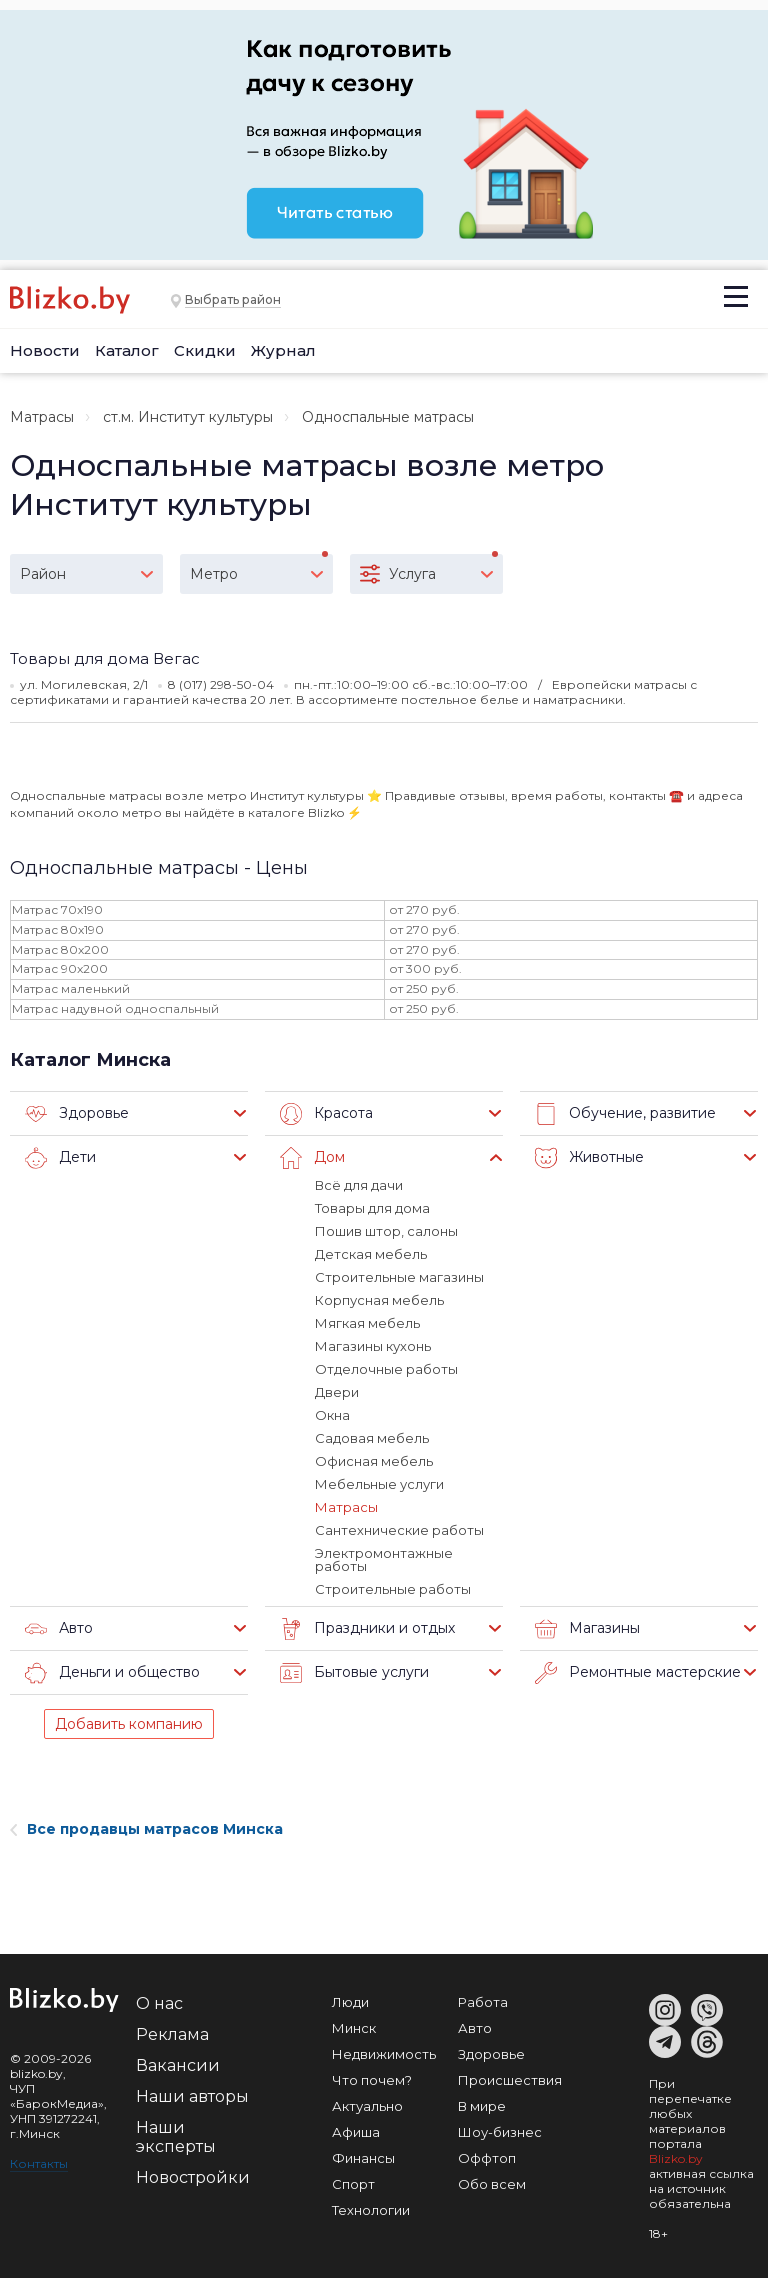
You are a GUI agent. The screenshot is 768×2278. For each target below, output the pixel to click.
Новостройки (193, 2177)
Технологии (371, 2210)
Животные (589, 1158)
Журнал (283, 350)
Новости (45, 350)
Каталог (127, 350)
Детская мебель (371, 1254)
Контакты (39, 2163)
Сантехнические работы (399, 1530)
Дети (60, 1158)
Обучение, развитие (625, 1114)
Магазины (587, 1629)
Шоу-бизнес (500, 2132)
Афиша (356, 2132)
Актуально (367, 2106)
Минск (354, 2028)
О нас (159, 2003)
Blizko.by (676, 2158)
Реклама (172, 2034)
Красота (326, 1114)
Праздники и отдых (367, 1629)
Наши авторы (192, 2096)
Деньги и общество (112, 1673)
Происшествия (510, 2080)
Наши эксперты (176, 2137)
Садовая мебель (372, 1438)
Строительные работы (393, 1589)
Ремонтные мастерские (638, 1673)
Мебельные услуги (379, 1484)
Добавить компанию (129, 1724)
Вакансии (178, 2065)
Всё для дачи (359, 1185)
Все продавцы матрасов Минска (146, 1829)
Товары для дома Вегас (105, 658)
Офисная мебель (374, 1461)
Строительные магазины (399, 1277)
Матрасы (42, 417)
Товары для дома (372, 1208)
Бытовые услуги (354, 1673)
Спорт (353, 2184)
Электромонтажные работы (384, 1559)
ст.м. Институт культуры (188, 417)
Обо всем (492, 2184)
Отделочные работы (386, 1369)
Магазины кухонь (373, 1346)
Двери (337, 1392)
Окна (332, 1415)
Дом (312, 1158)
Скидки (205, 350)
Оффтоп (487, 2158)
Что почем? (372, 2080)
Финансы (363, 2158)
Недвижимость (384, 2054)
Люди (350, 2002)
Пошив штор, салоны (386, 1231)
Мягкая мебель (367, 1323)
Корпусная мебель (379, 1300)
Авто (59, 1629)
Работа (483, 2002)
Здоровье (77, 1114)
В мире (482, 2106)
